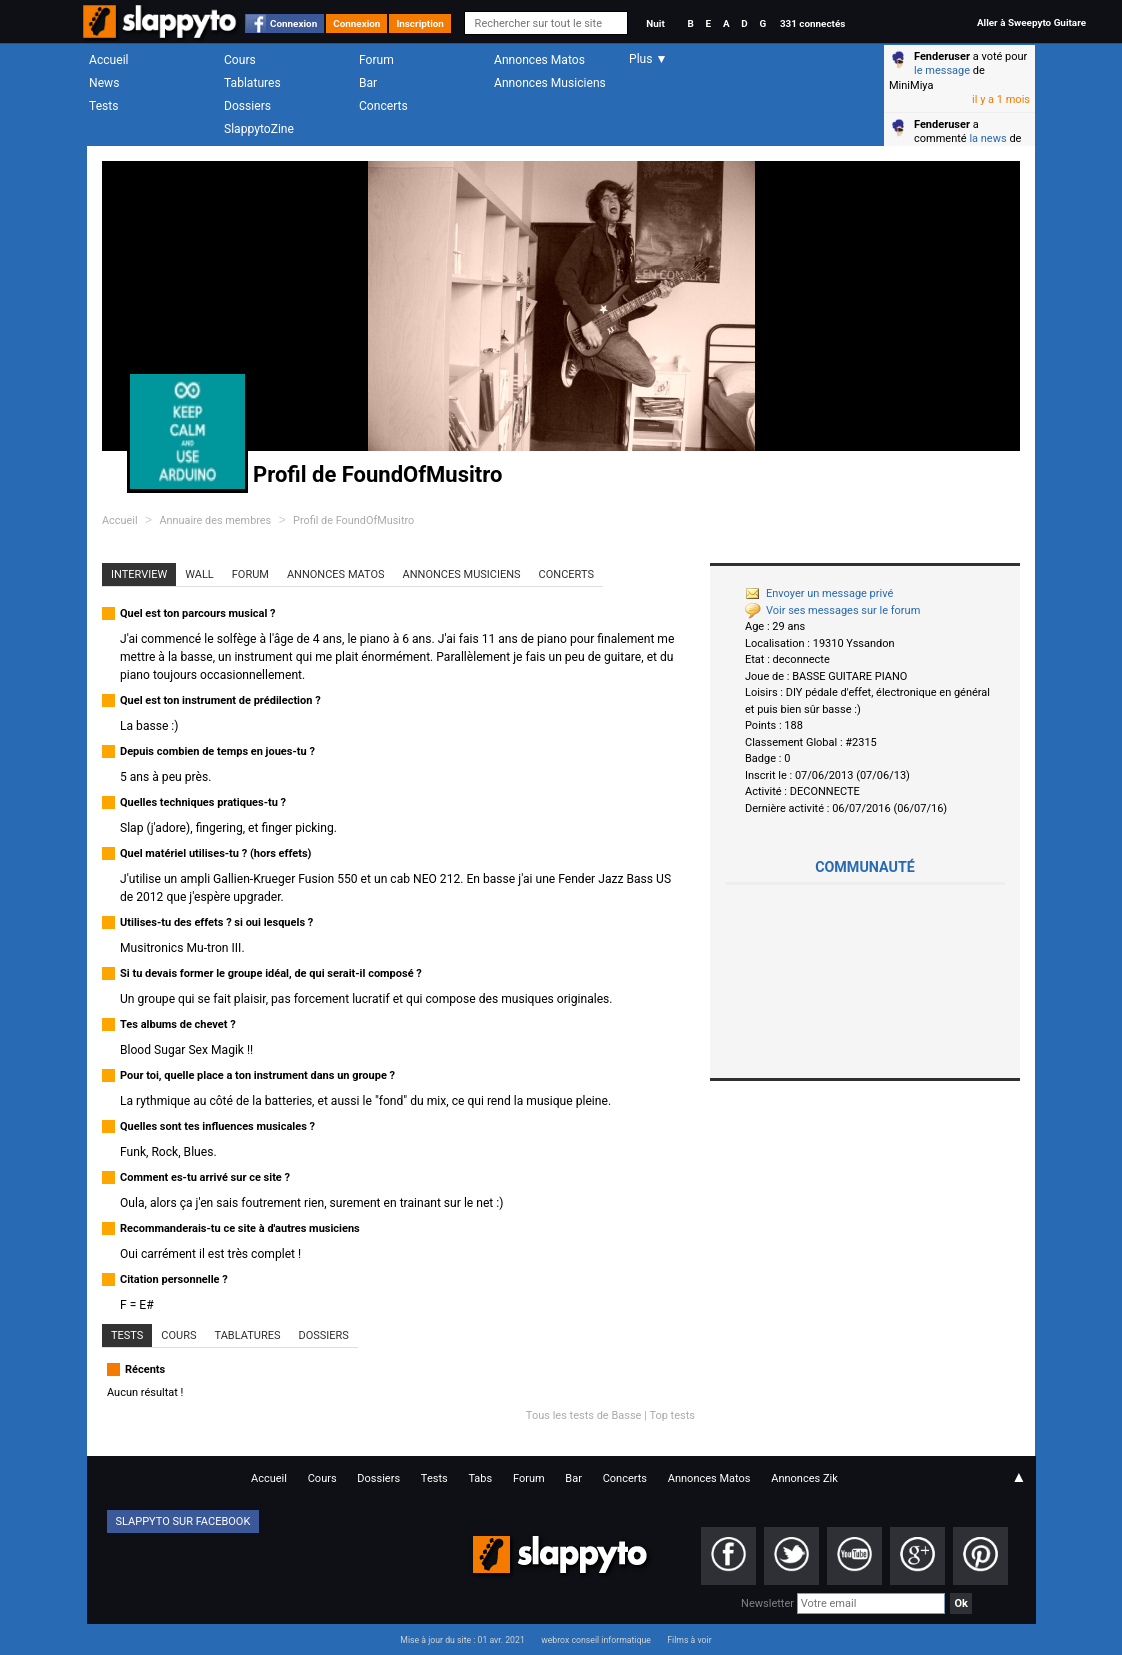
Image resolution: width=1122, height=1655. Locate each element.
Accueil (109, 60)
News (104, 83)
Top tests (672, 1415)
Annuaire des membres (215, 520)
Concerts (383, 106)
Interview (139, 574)
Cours (240, 60)
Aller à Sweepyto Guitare (1031, 22)
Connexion (293, 23)
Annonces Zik (804, 1478)
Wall (199, 574)
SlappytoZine (259, 129)
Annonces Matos (539, 60)
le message (942, 70)
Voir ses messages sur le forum (832, 610)
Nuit (655, 23)
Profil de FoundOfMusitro (353, 520)
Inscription (420, 23)
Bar (368, 83)
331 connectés (812, 23)
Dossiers (247, 106)
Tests (103, 106)
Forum (376, 60)
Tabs (480, 1478)
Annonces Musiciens (550, 83)
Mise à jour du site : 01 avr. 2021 (462, 1640)
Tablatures (252, 83)
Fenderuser (942, 56)
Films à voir (689, 1640)
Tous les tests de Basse (584, 1415)
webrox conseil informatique (596, 1640)
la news (987, 138)
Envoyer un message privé (819, 593)
